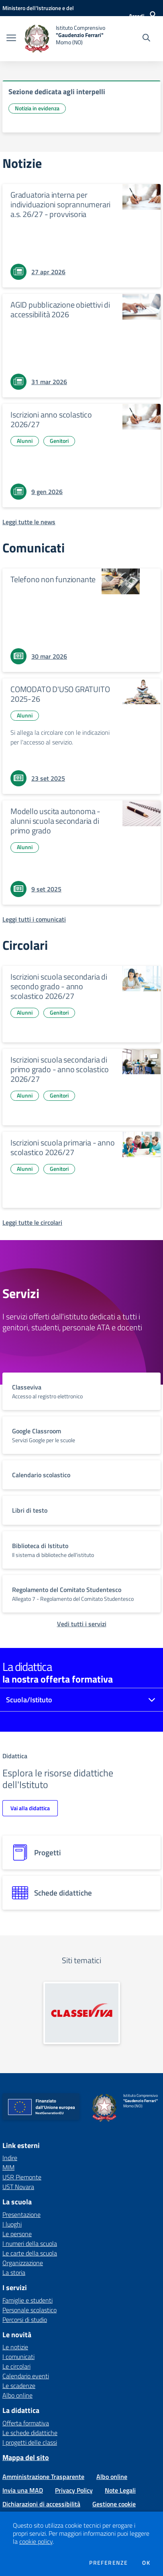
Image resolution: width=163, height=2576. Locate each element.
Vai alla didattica (30, 1808)
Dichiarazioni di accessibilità (41, 2504)
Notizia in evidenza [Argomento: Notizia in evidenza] (37, 108)
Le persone (17, 2234)
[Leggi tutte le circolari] (32, 1222)
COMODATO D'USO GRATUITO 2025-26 (60, 694)
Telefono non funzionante (53, 579)
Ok (146, 2563)
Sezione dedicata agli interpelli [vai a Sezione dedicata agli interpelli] (56, 91)
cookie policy (36, 2541)
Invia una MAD (22, 2490)
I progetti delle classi (29, 2442)
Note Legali (120, 2490)
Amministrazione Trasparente (43, 2476)
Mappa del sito (25, 2457)
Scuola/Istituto (29, 1699)
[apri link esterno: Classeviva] (81, 2012)
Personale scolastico (29, 2310)
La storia (13, 2272)
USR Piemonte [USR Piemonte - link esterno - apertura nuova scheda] (21, 2177)
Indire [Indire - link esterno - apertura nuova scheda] (9, 2158)
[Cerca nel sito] (146, 38)
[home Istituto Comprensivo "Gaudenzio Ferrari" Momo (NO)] (64, 38)
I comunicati (18, 2356)
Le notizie (15, 2347)
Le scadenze (18, 2385)
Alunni (25, 440)
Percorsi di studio (24, 2319)
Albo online (17, 2395)
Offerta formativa (25, 2423)
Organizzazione (22, 2263)
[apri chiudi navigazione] (11, 38)
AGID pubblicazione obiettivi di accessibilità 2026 (60, 309)
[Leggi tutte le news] (28, 522)
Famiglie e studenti (27, 2300)
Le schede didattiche (29, 2432)
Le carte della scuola (29, 2253)
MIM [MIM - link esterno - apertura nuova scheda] (8, 2167)
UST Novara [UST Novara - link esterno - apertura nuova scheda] (18, 2186)
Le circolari (16, 2366)
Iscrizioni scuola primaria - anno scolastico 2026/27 (62, 1147)
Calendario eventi (25, 2376)
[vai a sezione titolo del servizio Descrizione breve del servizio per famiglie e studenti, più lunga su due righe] (81, 1391)
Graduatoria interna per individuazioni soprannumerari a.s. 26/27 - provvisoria (60, 204)
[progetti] (81, 1852)
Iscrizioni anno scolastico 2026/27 (51, 419)
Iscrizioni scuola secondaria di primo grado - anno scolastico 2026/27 (59, 1069)
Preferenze (108, 2563)
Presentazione (21, 2214)
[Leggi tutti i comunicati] (34, 919)
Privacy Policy (74, 2490)
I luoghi (12, 2224)
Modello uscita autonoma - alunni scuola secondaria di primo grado (55, 821)
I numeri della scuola (29, 2243)
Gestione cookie (114, 2504)
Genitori (59, 440)
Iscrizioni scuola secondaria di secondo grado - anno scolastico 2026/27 (58, 986)
